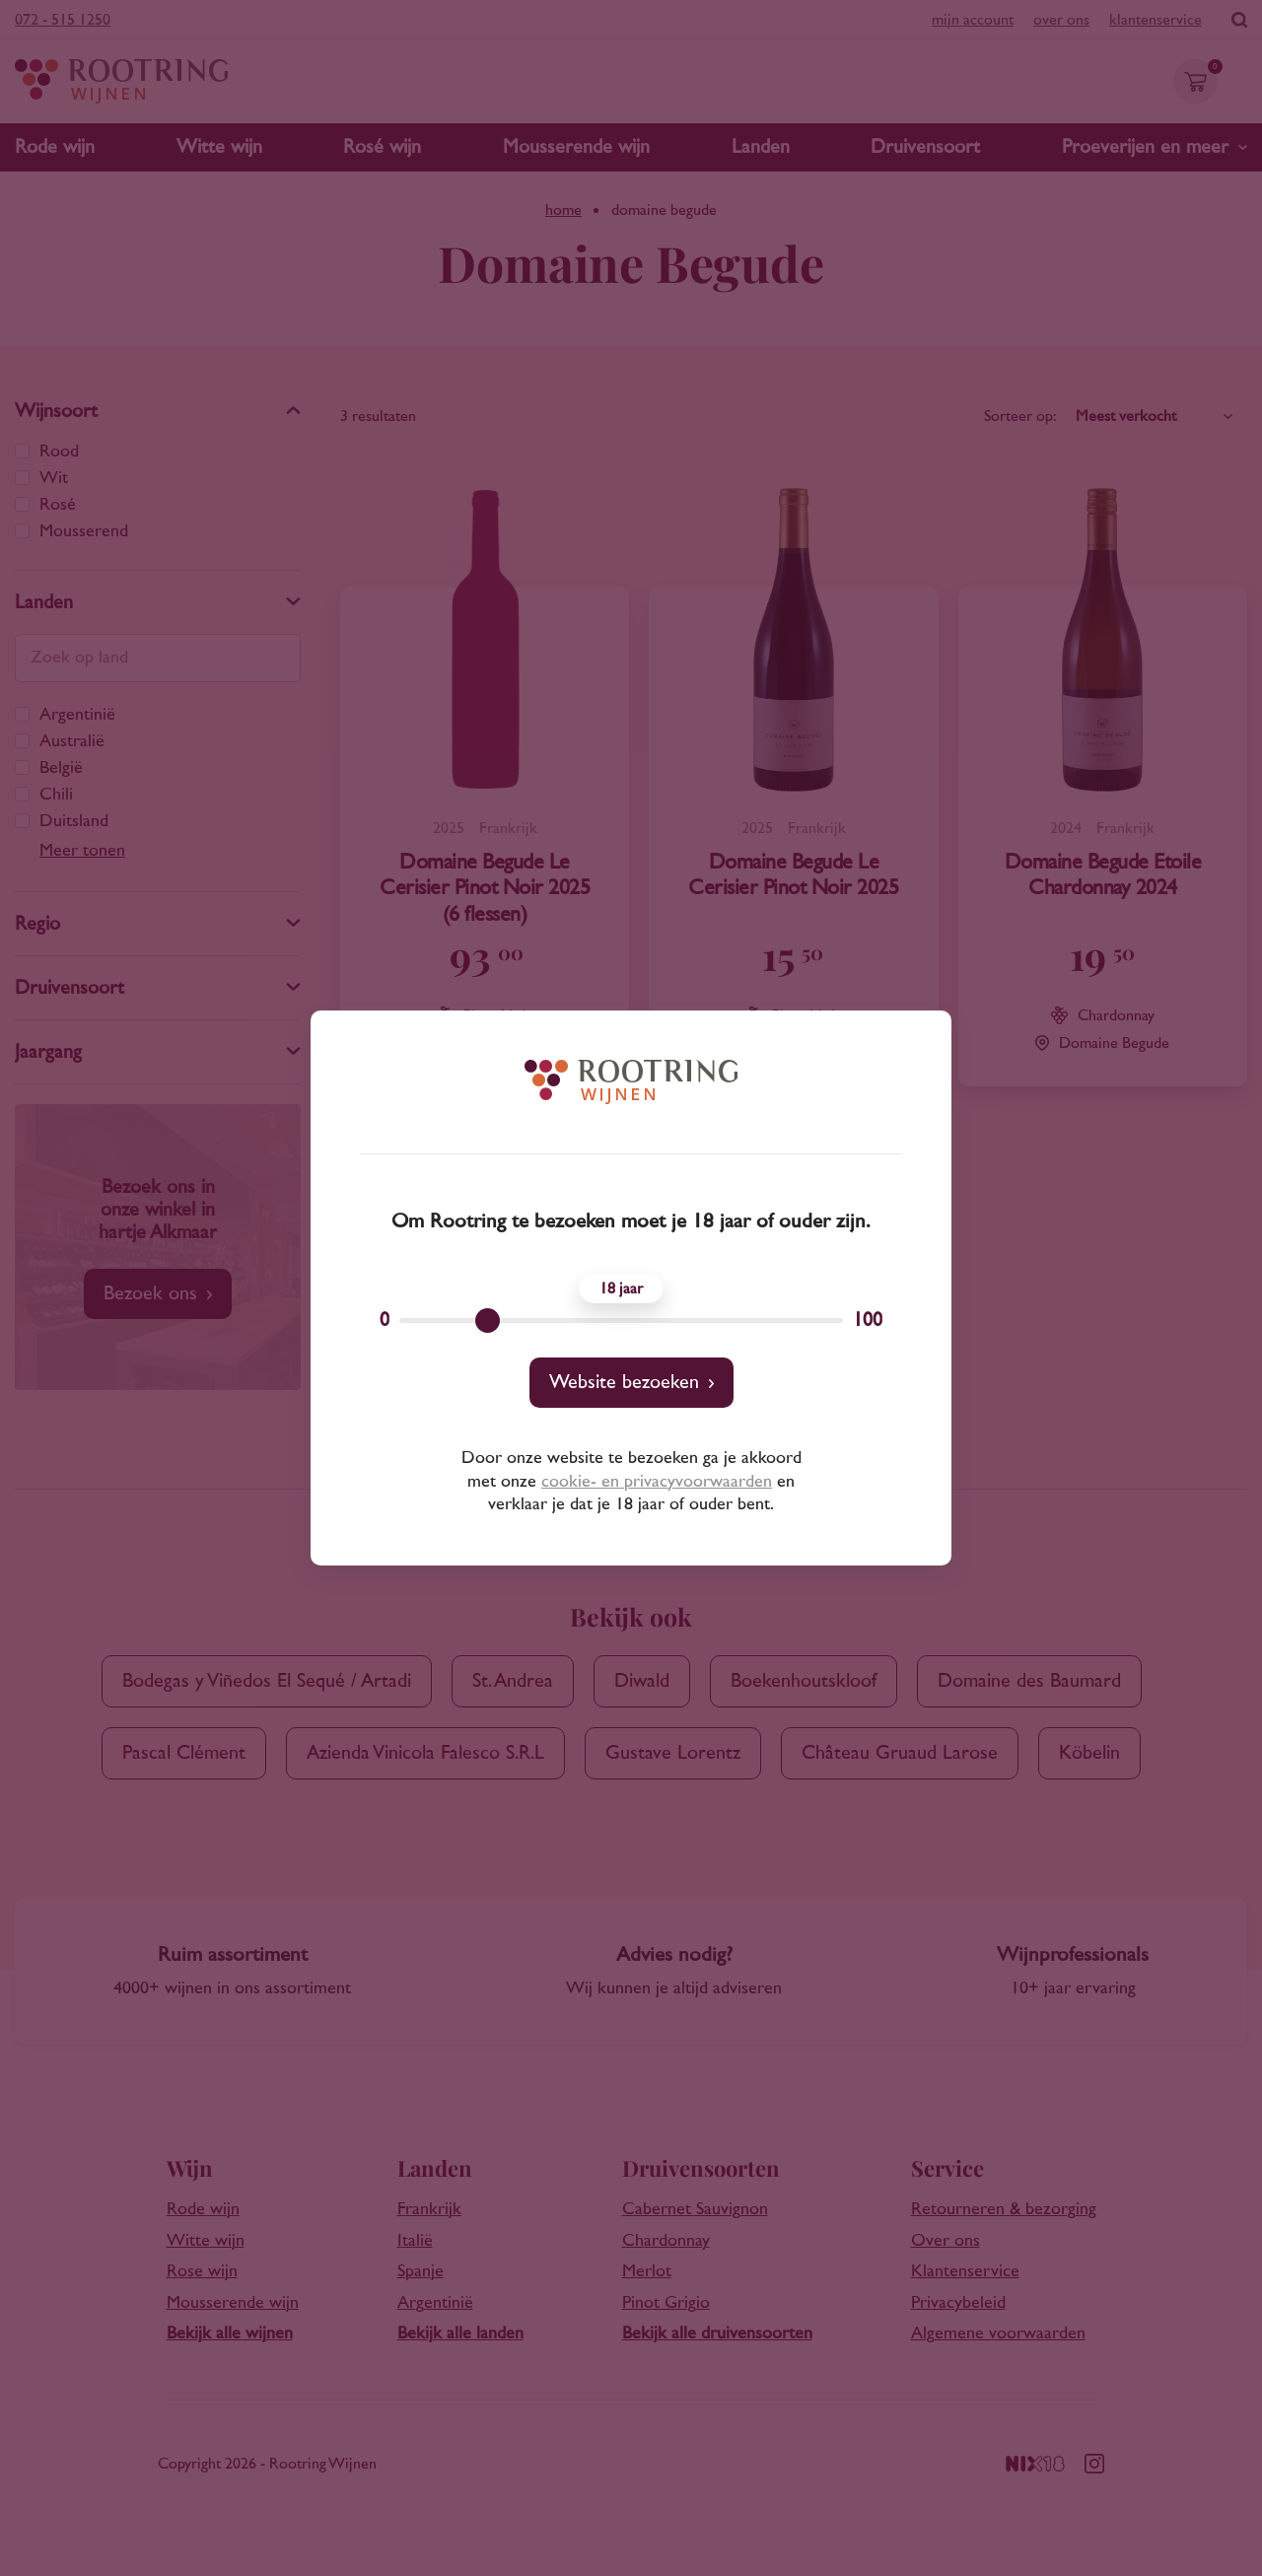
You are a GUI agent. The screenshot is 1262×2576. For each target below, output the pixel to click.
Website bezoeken (624, 1382)
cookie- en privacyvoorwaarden (656, 1482)
